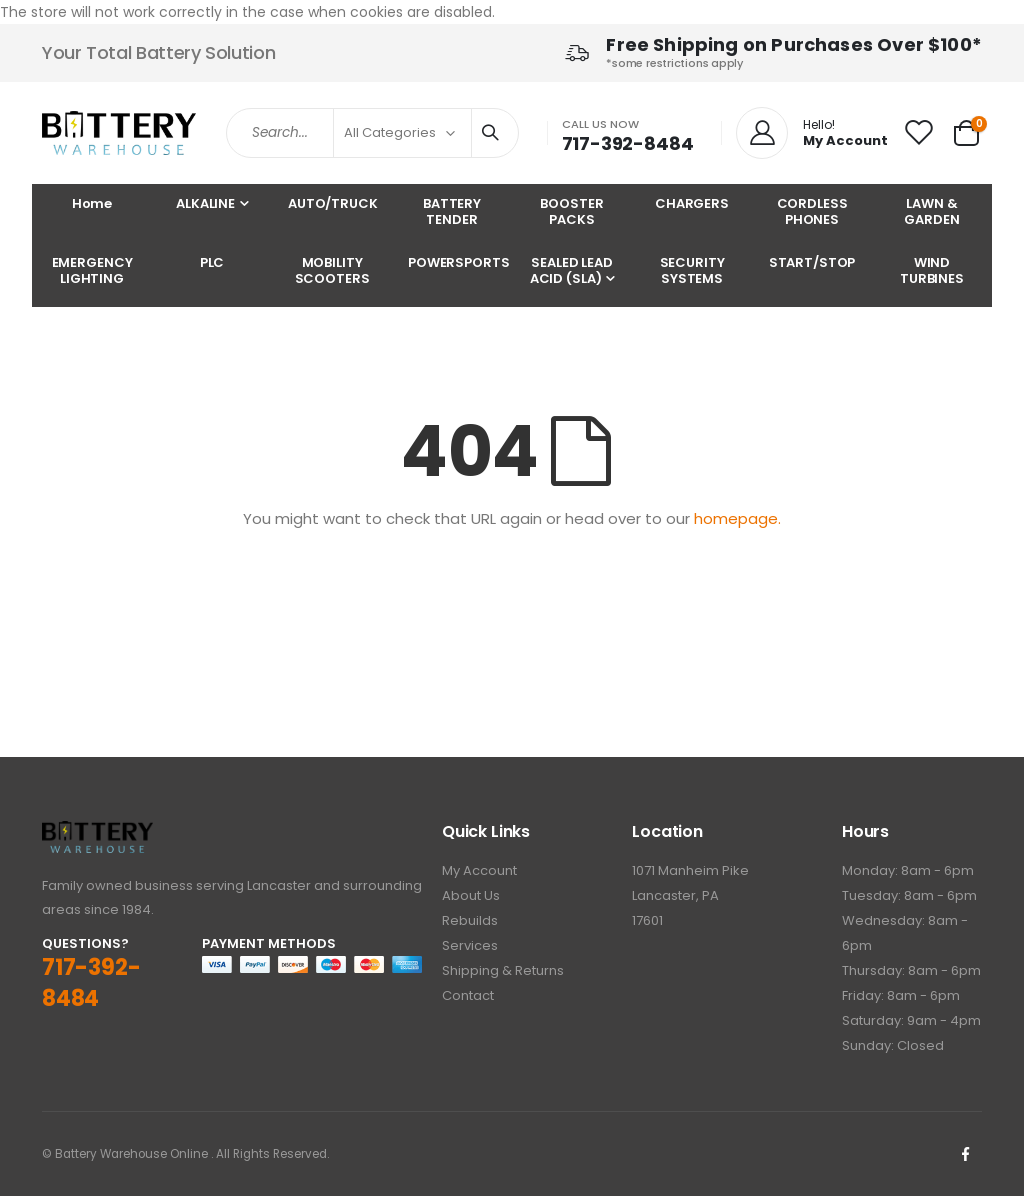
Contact (468, 995)
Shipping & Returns (503, 970)
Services (470, 945)
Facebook (965, 1154)
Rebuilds (470, 920)
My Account (479, 870)
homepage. (737, 518)
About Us (471, 895)
